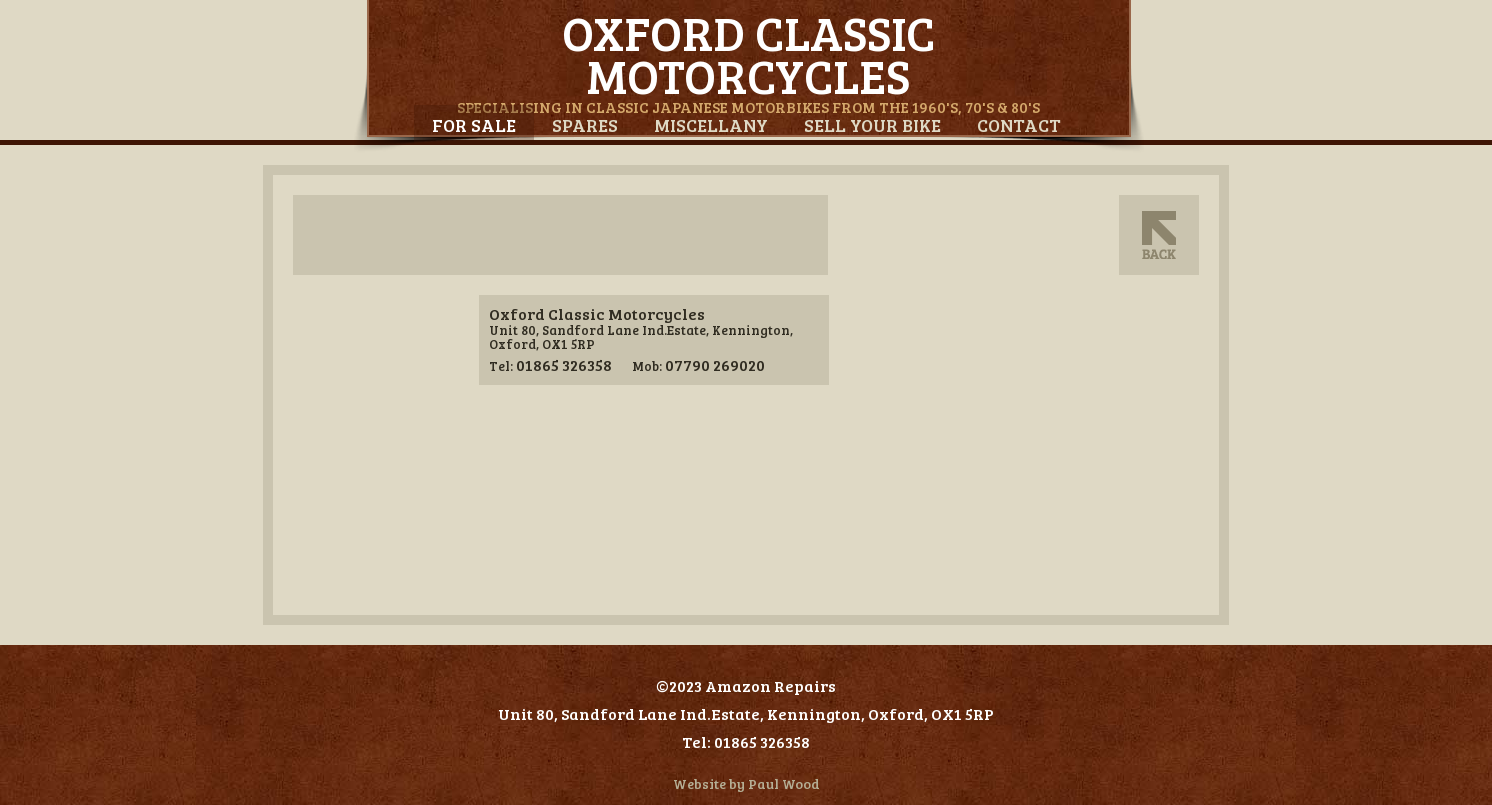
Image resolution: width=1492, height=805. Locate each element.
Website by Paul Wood (746, 783)
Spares (585, 125)
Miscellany (711, 125)
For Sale (474, 125)
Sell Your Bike (872, 125)
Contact (1019, 125)
